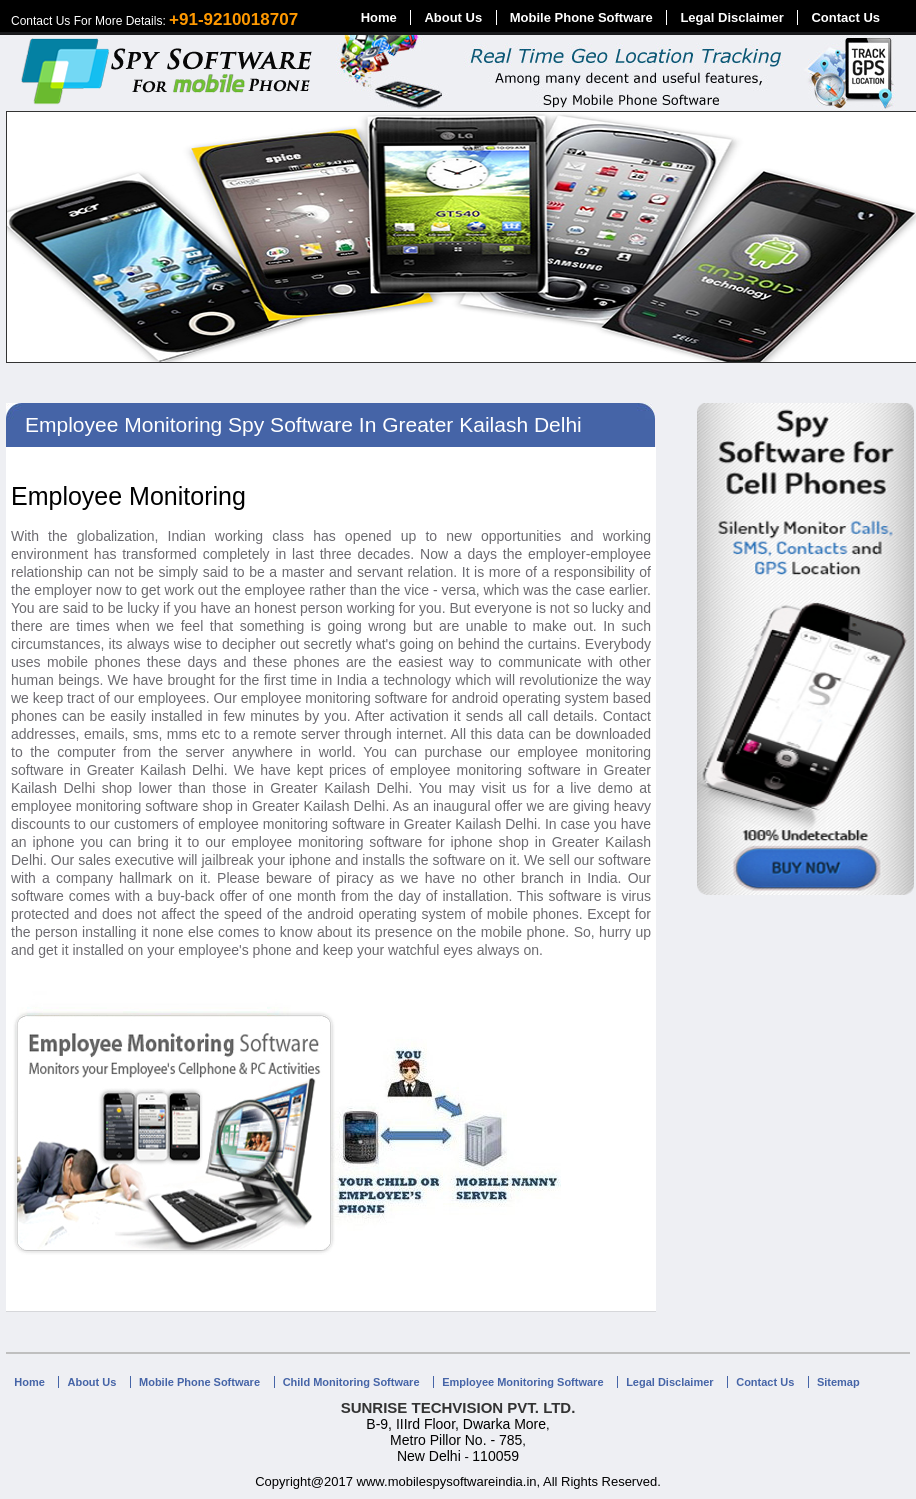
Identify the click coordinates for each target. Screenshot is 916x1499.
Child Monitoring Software (351, 1382)
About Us (453, 17)
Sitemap (838, 1382)
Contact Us (845, 17)
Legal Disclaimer (731, 17)
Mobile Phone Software (581, 17)
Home (379, 17)
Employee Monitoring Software (522, 1382)
